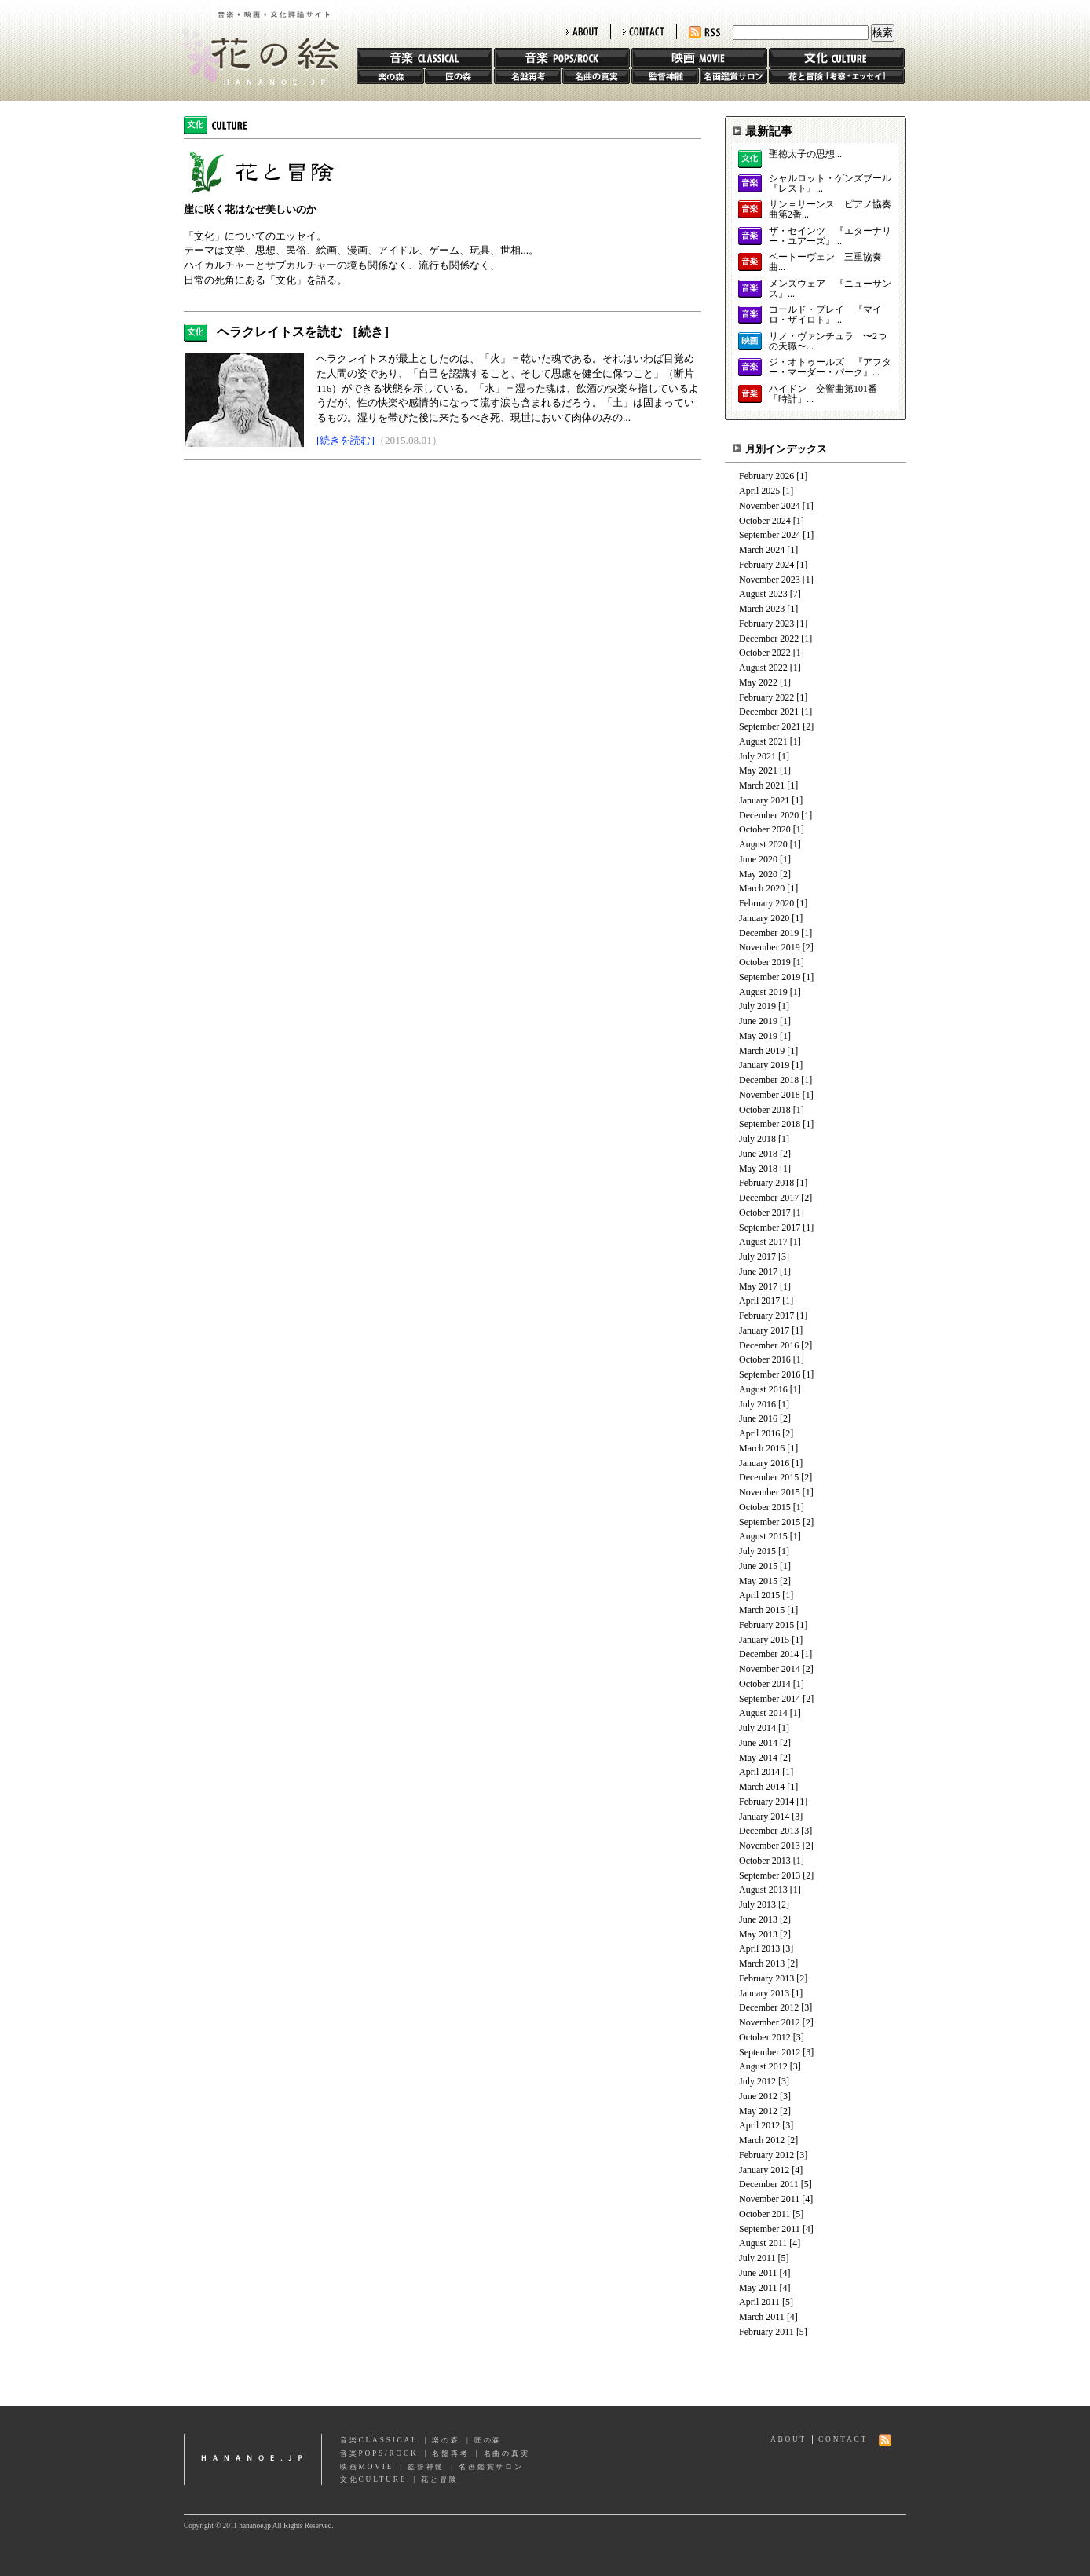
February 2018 (766, 1182)
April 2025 (759, 490)
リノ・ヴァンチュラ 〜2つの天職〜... (828, 341)
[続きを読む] (345, 440)
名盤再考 (527, 76)
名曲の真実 (596, 76)
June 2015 (758, 1566)
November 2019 (769, 947)
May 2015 (758, 1580)
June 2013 (758, 1919)
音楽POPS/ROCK (379, 2453)
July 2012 (757, 2081)
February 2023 (766, 623)
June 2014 (758, 1742)
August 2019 (763, 991)
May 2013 (758, 1934)
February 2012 (766, 2155)
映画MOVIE (366, 2467)
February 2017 (766, 1315)
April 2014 (759, 1771)
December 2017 (769, 1197)
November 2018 (769, 1094)
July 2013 (757, 1904)
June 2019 (758, 1020)
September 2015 (769, 1522)
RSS (704, 32)
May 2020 (758, 874)
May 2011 (758, 2287)
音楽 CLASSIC (424, 58)
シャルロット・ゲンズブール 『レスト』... (830, 184)
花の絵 (254, 42)
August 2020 (763, 844)
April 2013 (759, 1948)
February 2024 (766, 564)
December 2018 (769, 1079)
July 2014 (757, 1727)
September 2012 (769, 2052)
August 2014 (763, 1712)
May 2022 (758, 682)
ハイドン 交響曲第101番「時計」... (823, 394)
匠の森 (458, 76)
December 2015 (769, 1477)
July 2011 (757, 2257)
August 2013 (763, 1889)
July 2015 (757, 1551)
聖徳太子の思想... (805, 154)
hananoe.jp (253, 2459)
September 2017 (769, 1227)
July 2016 (757, 1404)
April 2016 (759, 1433)
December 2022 (769, 638)
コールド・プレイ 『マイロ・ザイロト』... (825, 315)
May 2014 (758, 1757)
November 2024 (769, 505)
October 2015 (765, 1507)
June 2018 (758, 1153)
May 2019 (758, 1035)
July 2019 (757, 1006)
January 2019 (764, 1064)
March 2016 (762, 1448)
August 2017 (763, 1241)
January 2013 (764, 1993)
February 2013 (766, 1978)
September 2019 (769, 976)
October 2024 (765, 520)
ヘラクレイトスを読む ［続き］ (306, 331)
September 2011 (769, 2228)
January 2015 (764, 1639)
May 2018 (758, 1168)
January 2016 (764, 1463)
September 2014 (769, 1698)
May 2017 (758, 1286)
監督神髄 (665, 76)
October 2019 (765, 962)
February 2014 (766, 1801)
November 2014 (769, 1668)
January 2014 (764, 1816)
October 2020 (765, 829)
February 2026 (766, 475)
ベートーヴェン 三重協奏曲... (825, 262)
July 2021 (757, 756)
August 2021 (763, 741)
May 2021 (758, 770)
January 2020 (764, 918)
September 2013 (769, 1875)
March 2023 (762, 608)
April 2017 (759, 1300)
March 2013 (762, 1963)
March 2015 (762, 1610)
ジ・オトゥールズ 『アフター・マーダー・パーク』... (830, 367)
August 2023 (763, 593)
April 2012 (759, 2125)
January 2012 (764, 2169)
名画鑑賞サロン (733, 76)
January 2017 (764, 1330)
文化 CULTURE (837, 58)
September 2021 (769, 726)
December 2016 (769, 1345)
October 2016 (765, 1359)
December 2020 (769, 815)
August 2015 (763, 1536)
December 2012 (769, 2007)
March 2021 (762, 785)
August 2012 (763, 2066)
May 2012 (758, 2111)
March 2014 (762, 1786)
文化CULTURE (373, 2479)
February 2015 (766, 1624)
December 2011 (769, 2184)
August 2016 (763, 1389)
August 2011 (763, 2243)
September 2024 (769, 534)
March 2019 (762, 1050)
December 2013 (769, 1830)
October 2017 (765, 1212)
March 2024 (762, 549)
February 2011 (766, 2331)
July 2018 (757, 1138)
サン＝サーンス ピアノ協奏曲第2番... (830, 209)
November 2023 (769, 579)
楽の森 (390, 76)
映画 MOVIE (699, 58)
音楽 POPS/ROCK (562, 58)
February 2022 (766, 697)
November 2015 (769, 1492)
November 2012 (769, 2022)
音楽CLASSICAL (379, 2440)
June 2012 (758, 2096)
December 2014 (769, 1653)
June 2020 (758, 859)
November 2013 (769, 1845)
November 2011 (769, 2199)
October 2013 (765, 1860)
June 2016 (758, 1418)
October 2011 (764, 2213)
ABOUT (582, 31)
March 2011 (762, 2316)
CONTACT (643, 31)
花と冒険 (837, 76)
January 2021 (764, 800)
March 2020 (762, 888)
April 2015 (759, 1595)
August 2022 (763, 667)
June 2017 (758, 1271)
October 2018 (765, 1109)
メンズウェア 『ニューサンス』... (830, 289)
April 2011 (759, 2301)
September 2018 (769, 1123)
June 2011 (758, 2272)
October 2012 (765, 2037)
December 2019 (769, 933)
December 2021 (769, 711)
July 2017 (757, 1256)
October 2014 (765, 1683)
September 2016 (769, 1374)
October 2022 (765, 652)
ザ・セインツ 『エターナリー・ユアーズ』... (830, 236)
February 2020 (766, 903)
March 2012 (762, 2140)
